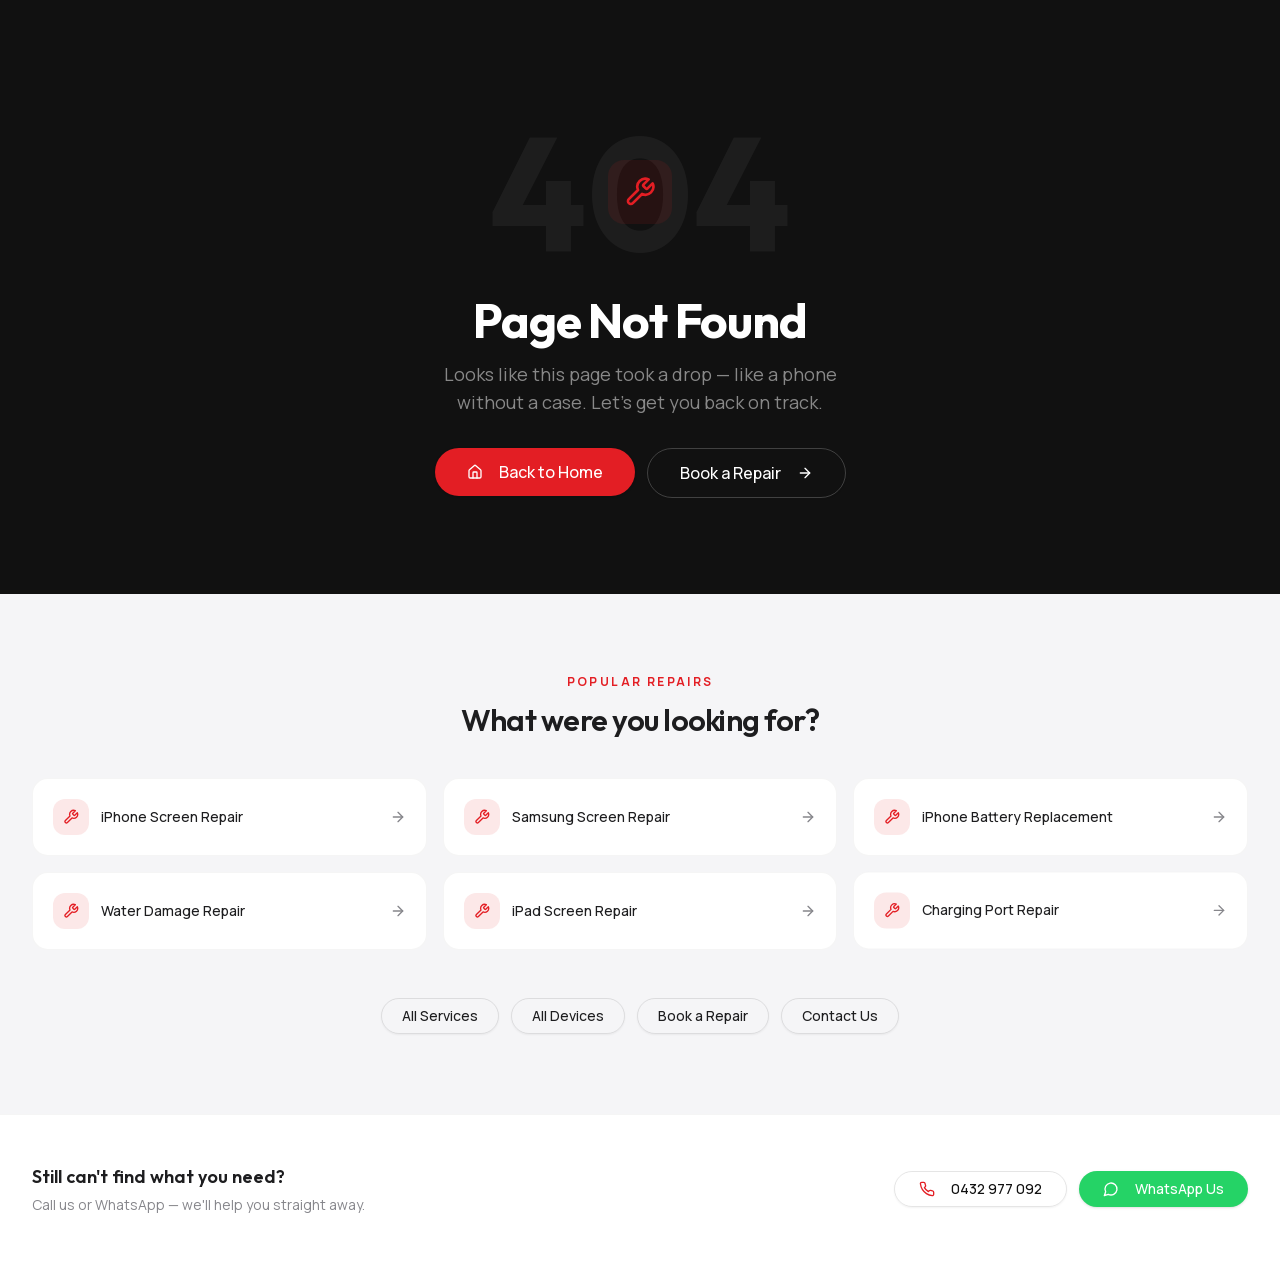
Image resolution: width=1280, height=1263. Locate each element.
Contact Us (840, 1015)
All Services (440, 1015)
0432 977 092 (980, 1188)
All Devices (568, 1015)
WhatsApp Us (1163, 1188)
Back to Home (535, 473)
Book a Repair (746, 474)
